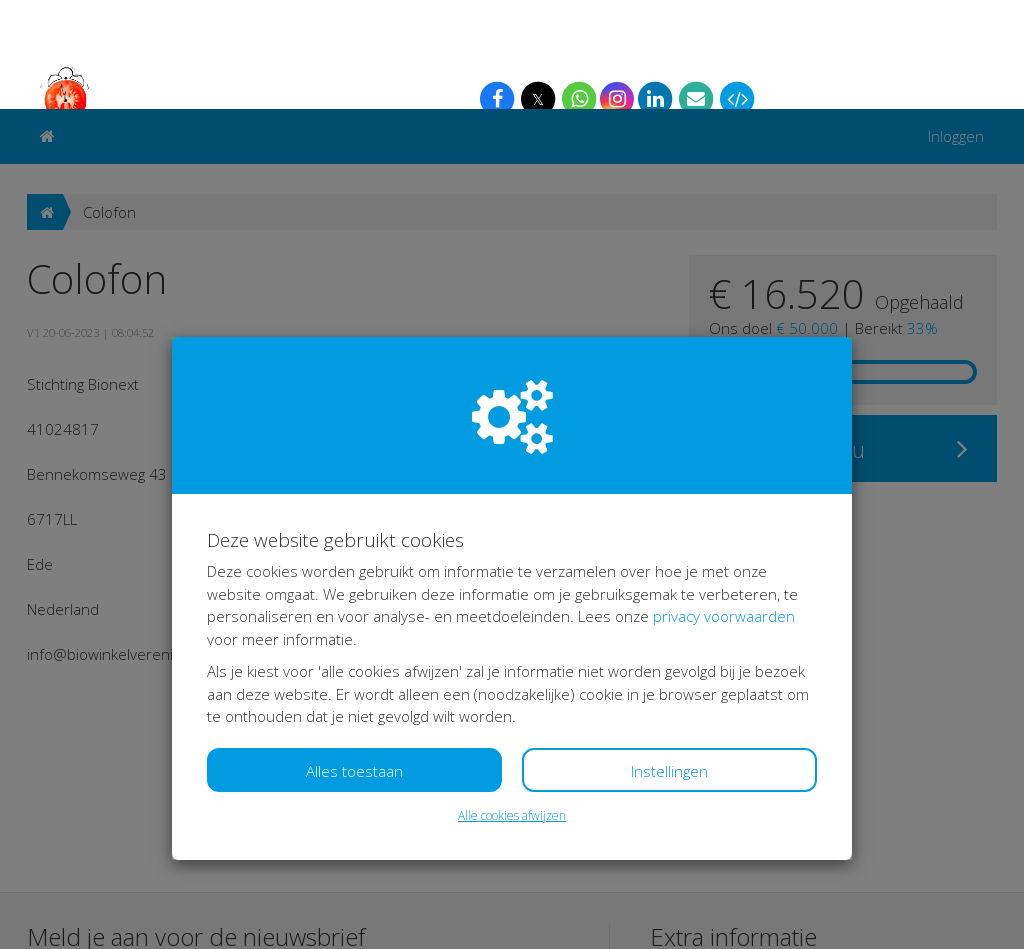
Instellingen (669, 662)
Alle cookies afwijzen (512, 706)
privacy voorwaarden (724, 507)
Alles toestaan (354, 662)
